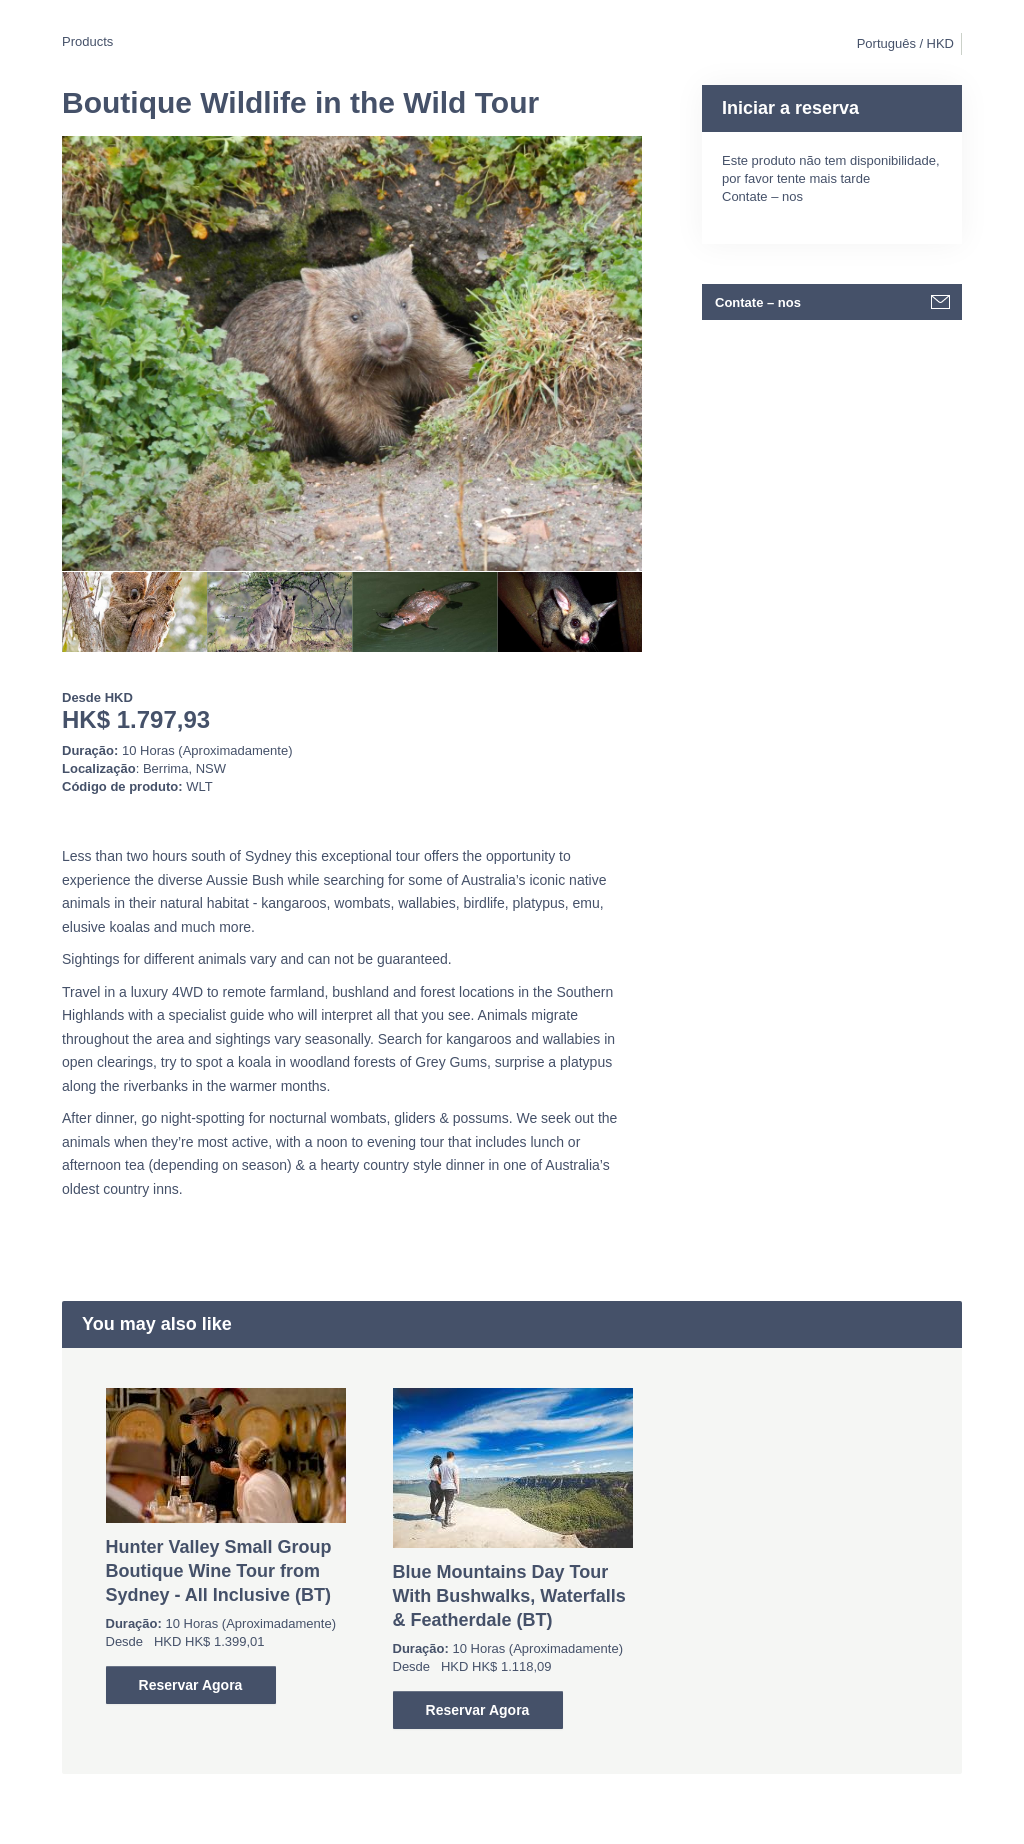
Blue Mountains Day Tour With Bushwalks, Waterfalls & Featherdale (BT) (509, 1596)
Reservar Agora (191, 1685)
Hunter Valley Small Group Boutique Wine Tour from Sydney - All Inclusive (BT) (219, 1571)
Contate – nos (762, 196)
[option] (134, 612)
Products (87, 41)
